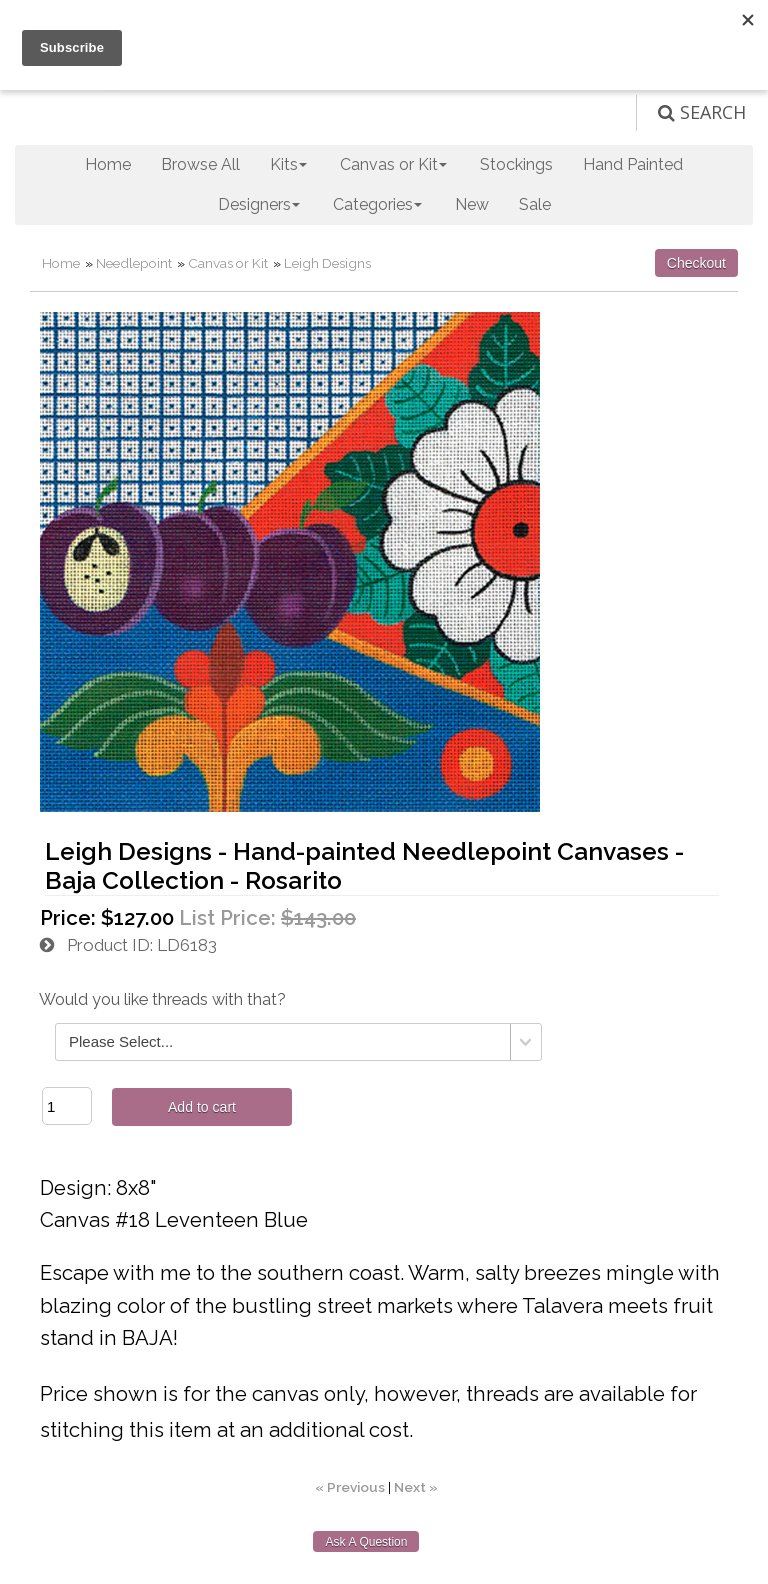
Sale (535, 204)
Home (108, 164)
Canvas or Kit (228, 263)
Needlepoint (134, 263)
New (472, 204)
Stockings (516, 164)
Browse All (200, 164)
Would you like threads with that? (162, 999)
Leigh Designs (327, 263)
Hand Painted (633, 164)
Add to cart (202, 1107)
